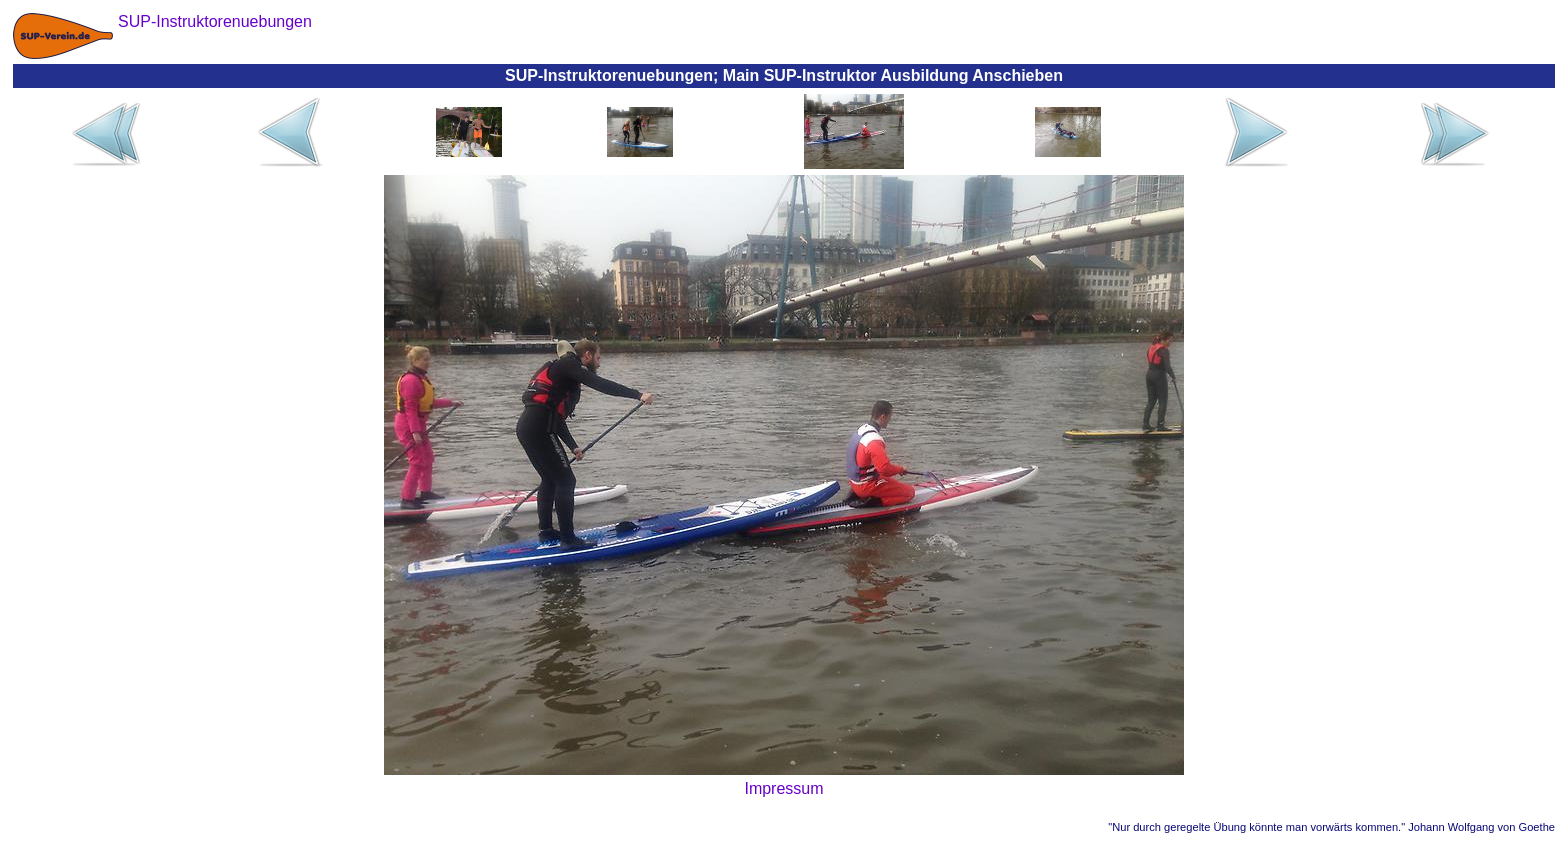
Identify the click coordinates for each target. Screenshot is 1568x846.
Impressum (783, 788)
